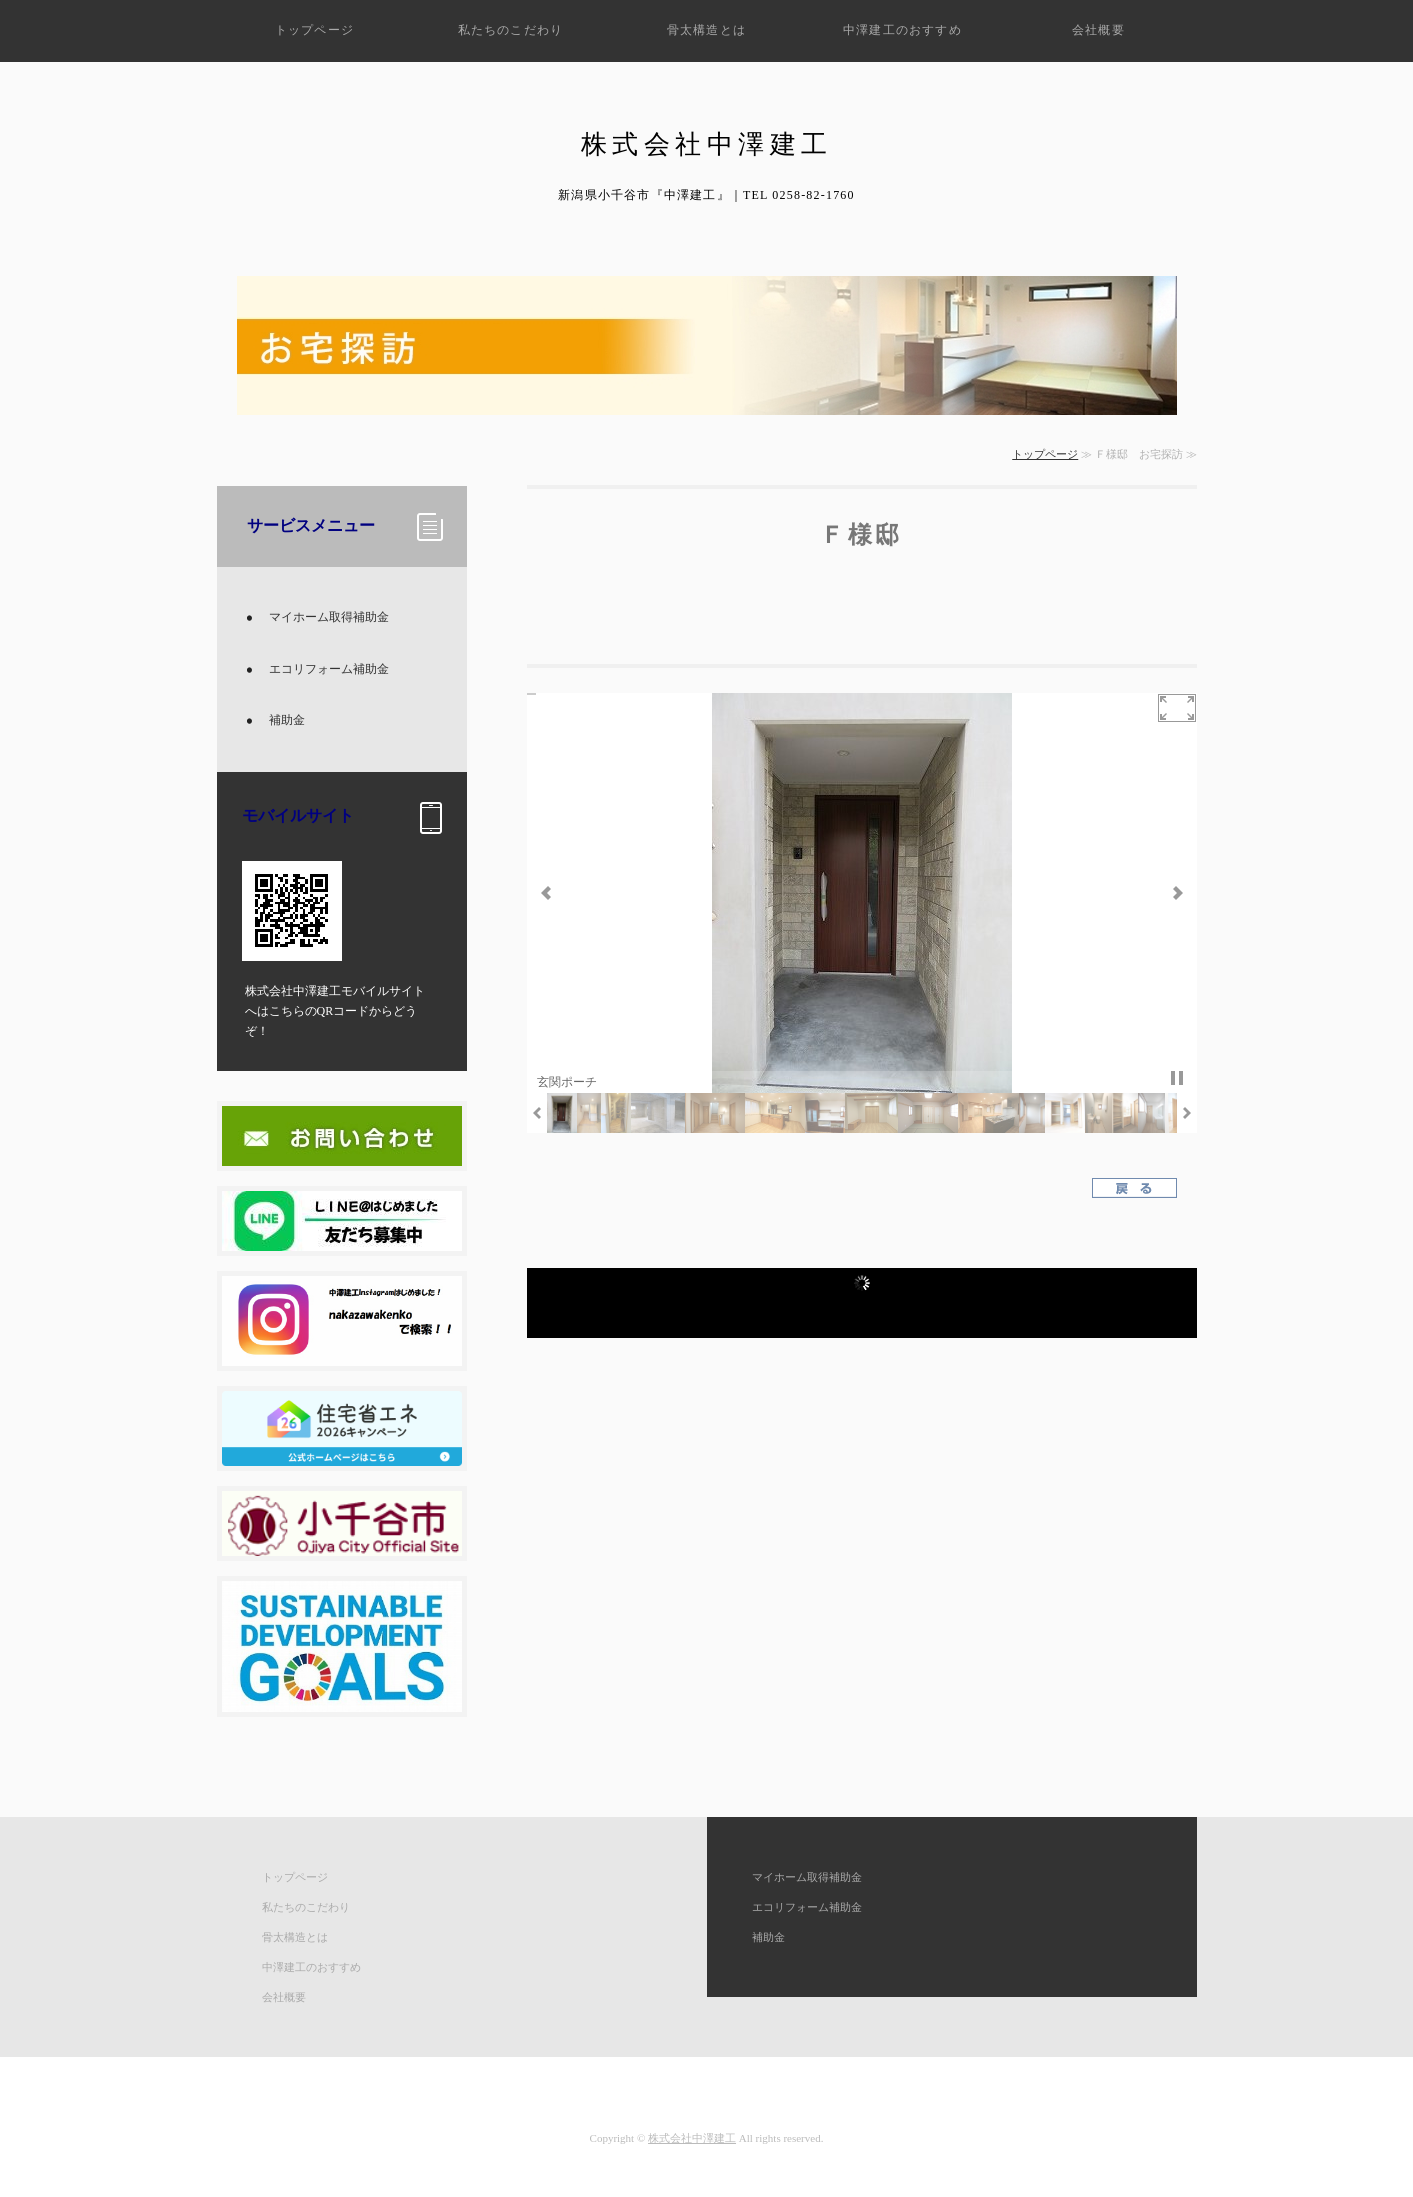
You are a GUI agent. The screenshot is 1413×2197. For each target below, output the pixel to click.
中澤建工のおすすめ (902, 30)
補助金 (287, 720)
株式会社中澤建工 (692, 2138)
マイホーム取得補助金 (329, 617)
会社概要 (1098, 30)
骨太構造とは (706, 30)
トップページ (314, 30)
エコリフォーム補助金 (329, 669)
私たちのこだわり (511, 30)
